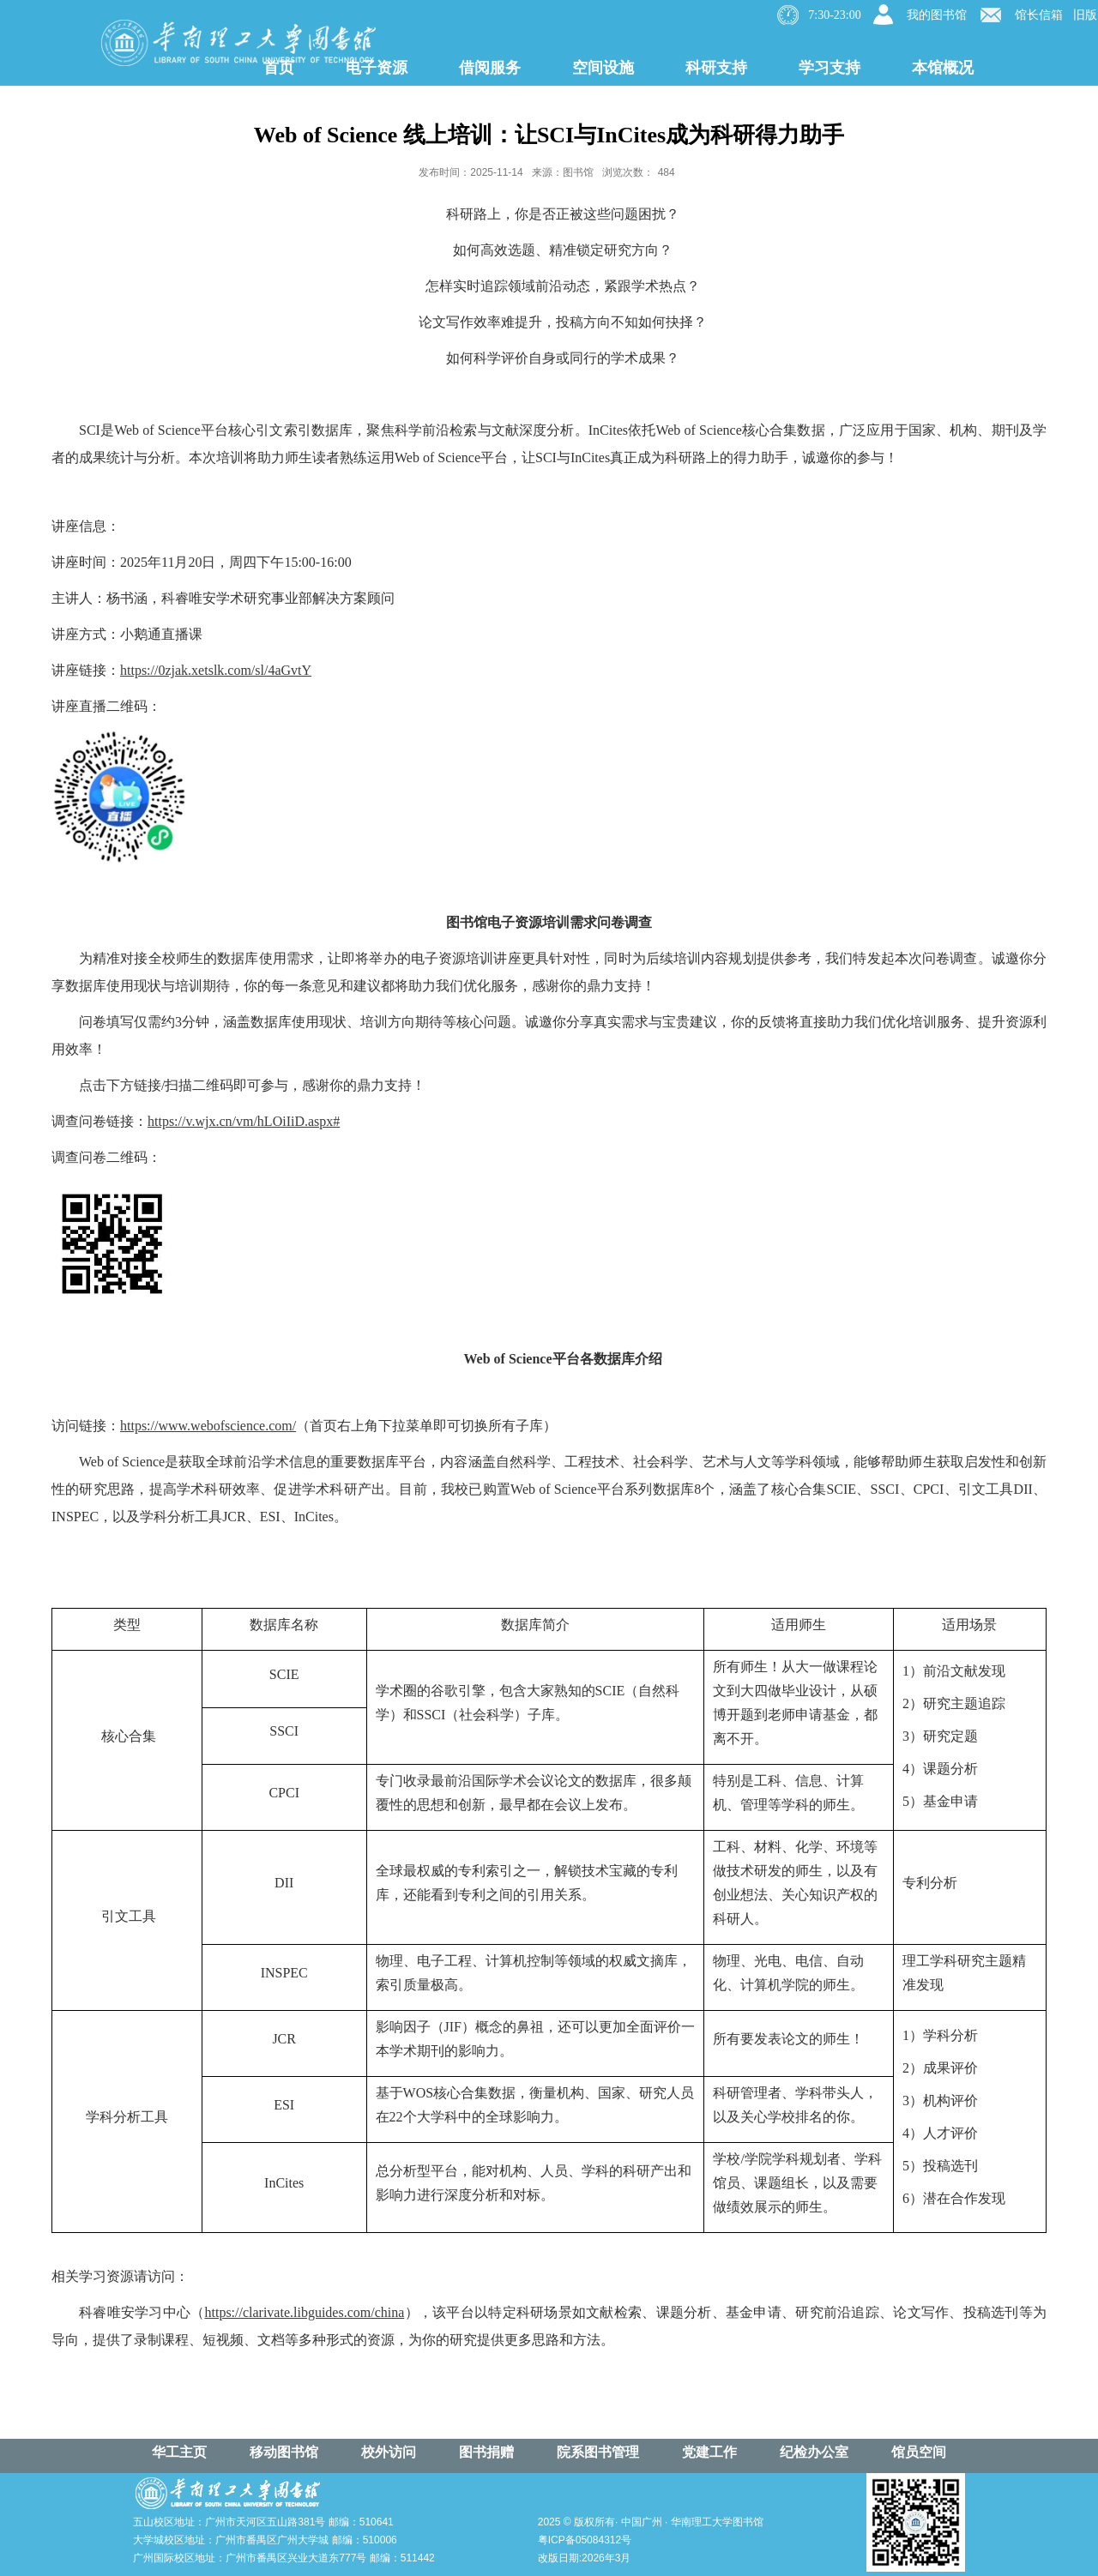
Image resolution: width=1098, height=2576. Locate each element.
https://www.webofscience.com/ (208, 1425)
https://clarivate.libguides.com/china (304, 2312)
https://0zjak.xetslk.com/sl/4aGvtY (215, 670)
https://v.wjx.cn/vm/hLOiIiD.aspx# (244, 1121)
